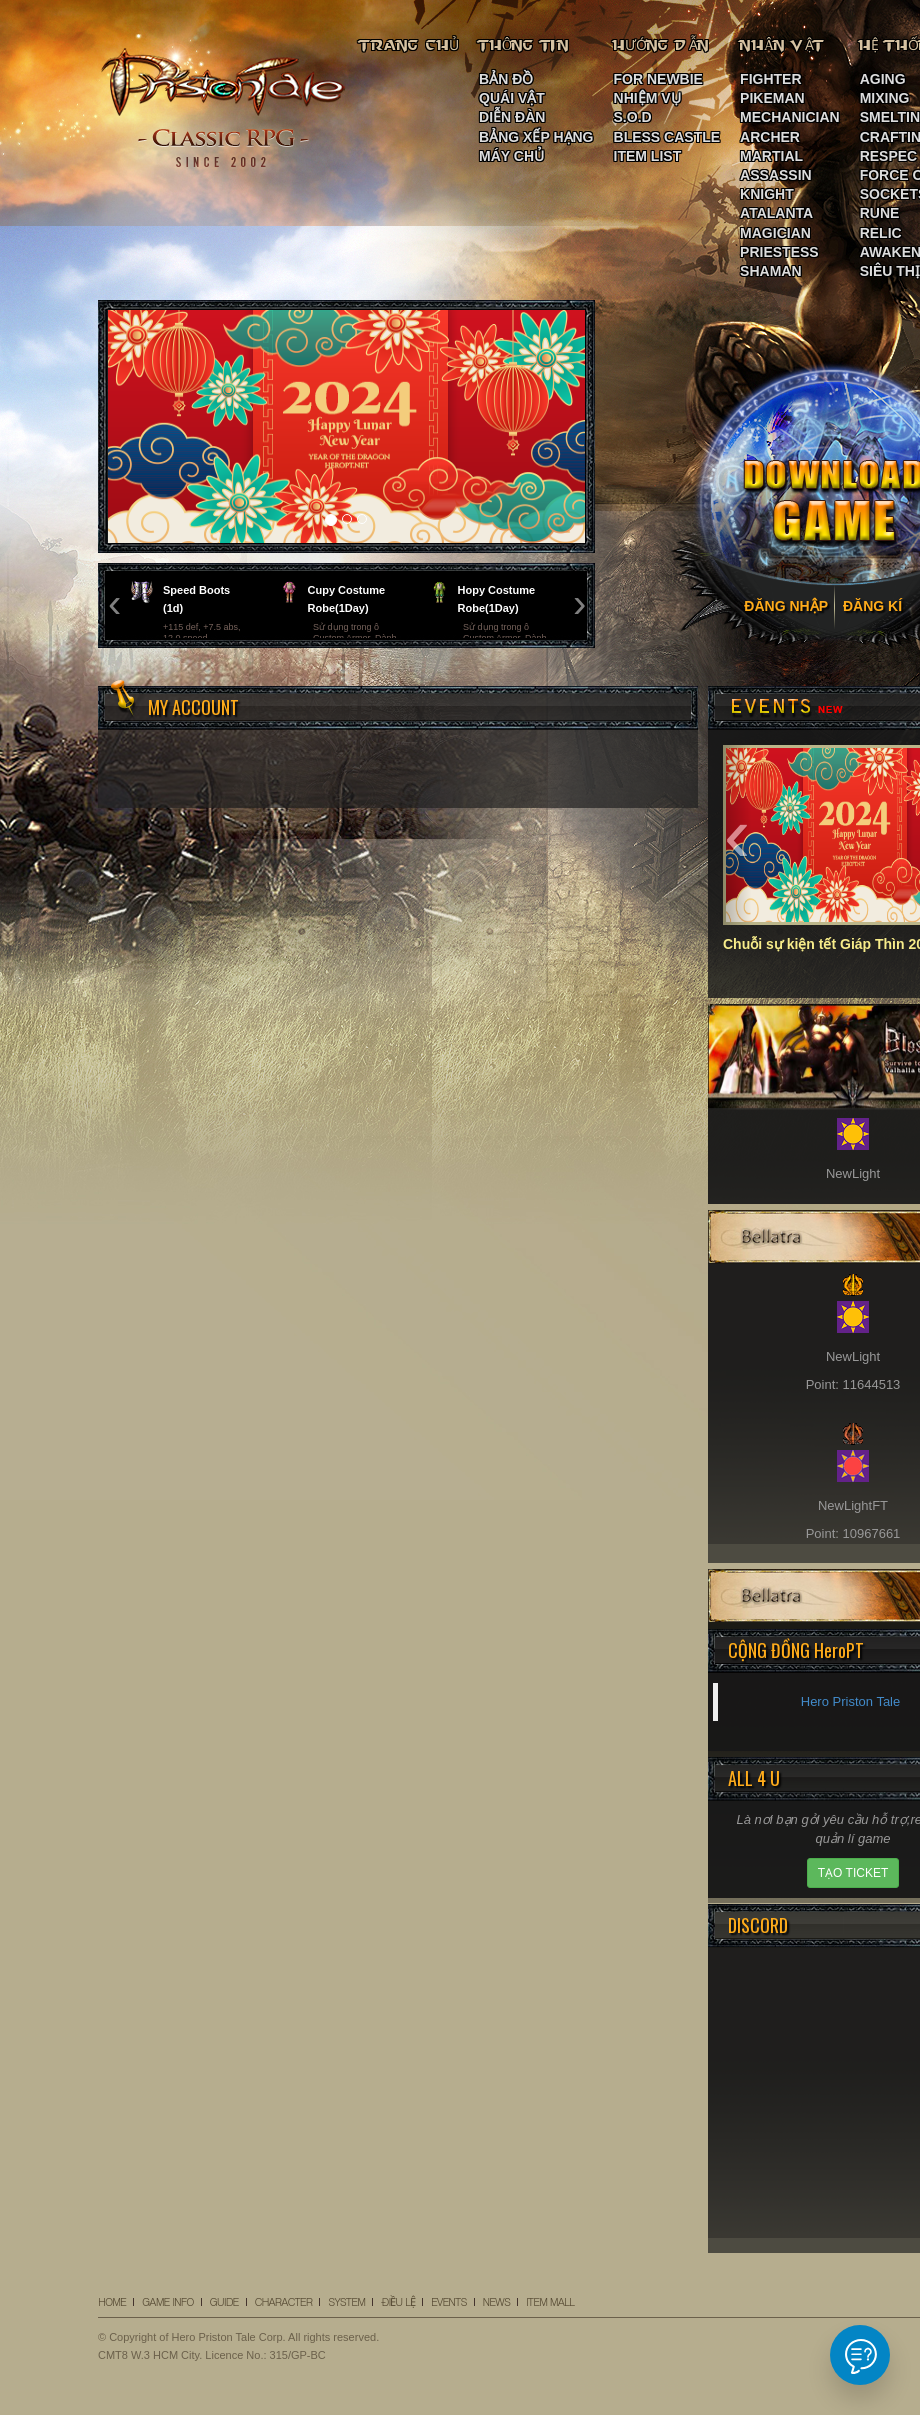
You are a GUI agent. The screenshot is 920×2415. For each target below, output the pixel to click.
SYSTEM (346, 2301)
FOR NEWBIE (658, 79)
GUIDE (224, 2301)
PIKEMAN (772, 98)
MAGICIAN (775, 233)
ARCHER (770, 137)
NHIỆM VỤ (647, 98)
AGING (883, 79)
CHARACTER (284, 2301)
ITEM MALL (550, 2301)
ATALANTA (776, 213)
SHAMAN (770, 271)
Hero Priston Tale (850, 1701)
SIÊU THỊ (890, 271)
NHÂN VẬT (783, 45)
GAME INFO (167, 2301)
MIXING (885, 98)
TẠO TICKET (853, 1873)
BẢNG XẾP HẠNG (536, 137)
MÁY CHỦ (511, 156)
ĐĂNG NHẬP (786, 606)
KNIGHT (767, 194)
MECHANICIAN (790, 117)
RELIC (881, 233)
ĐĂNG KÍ (872, 606)
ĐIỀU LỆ (398, 2301)
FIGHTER (770, 79)
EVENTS (449, 2301)
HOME (112, 2301)
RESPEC (889, 156)
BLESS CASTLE (667, 137)
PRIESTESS (779, 252)
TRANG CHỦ (409, 45)
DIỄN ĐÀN (512, 117)
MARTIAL (771, 156)
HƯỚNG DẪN (661, 45)
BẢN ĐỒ (506, 79)
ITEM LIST (648, 156)
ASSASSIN (776, 175)
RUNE (880, 213)
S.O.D (633, 117)
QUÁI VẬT (512, 98)
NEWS (496, 2301)
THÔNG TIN (524, 45)
